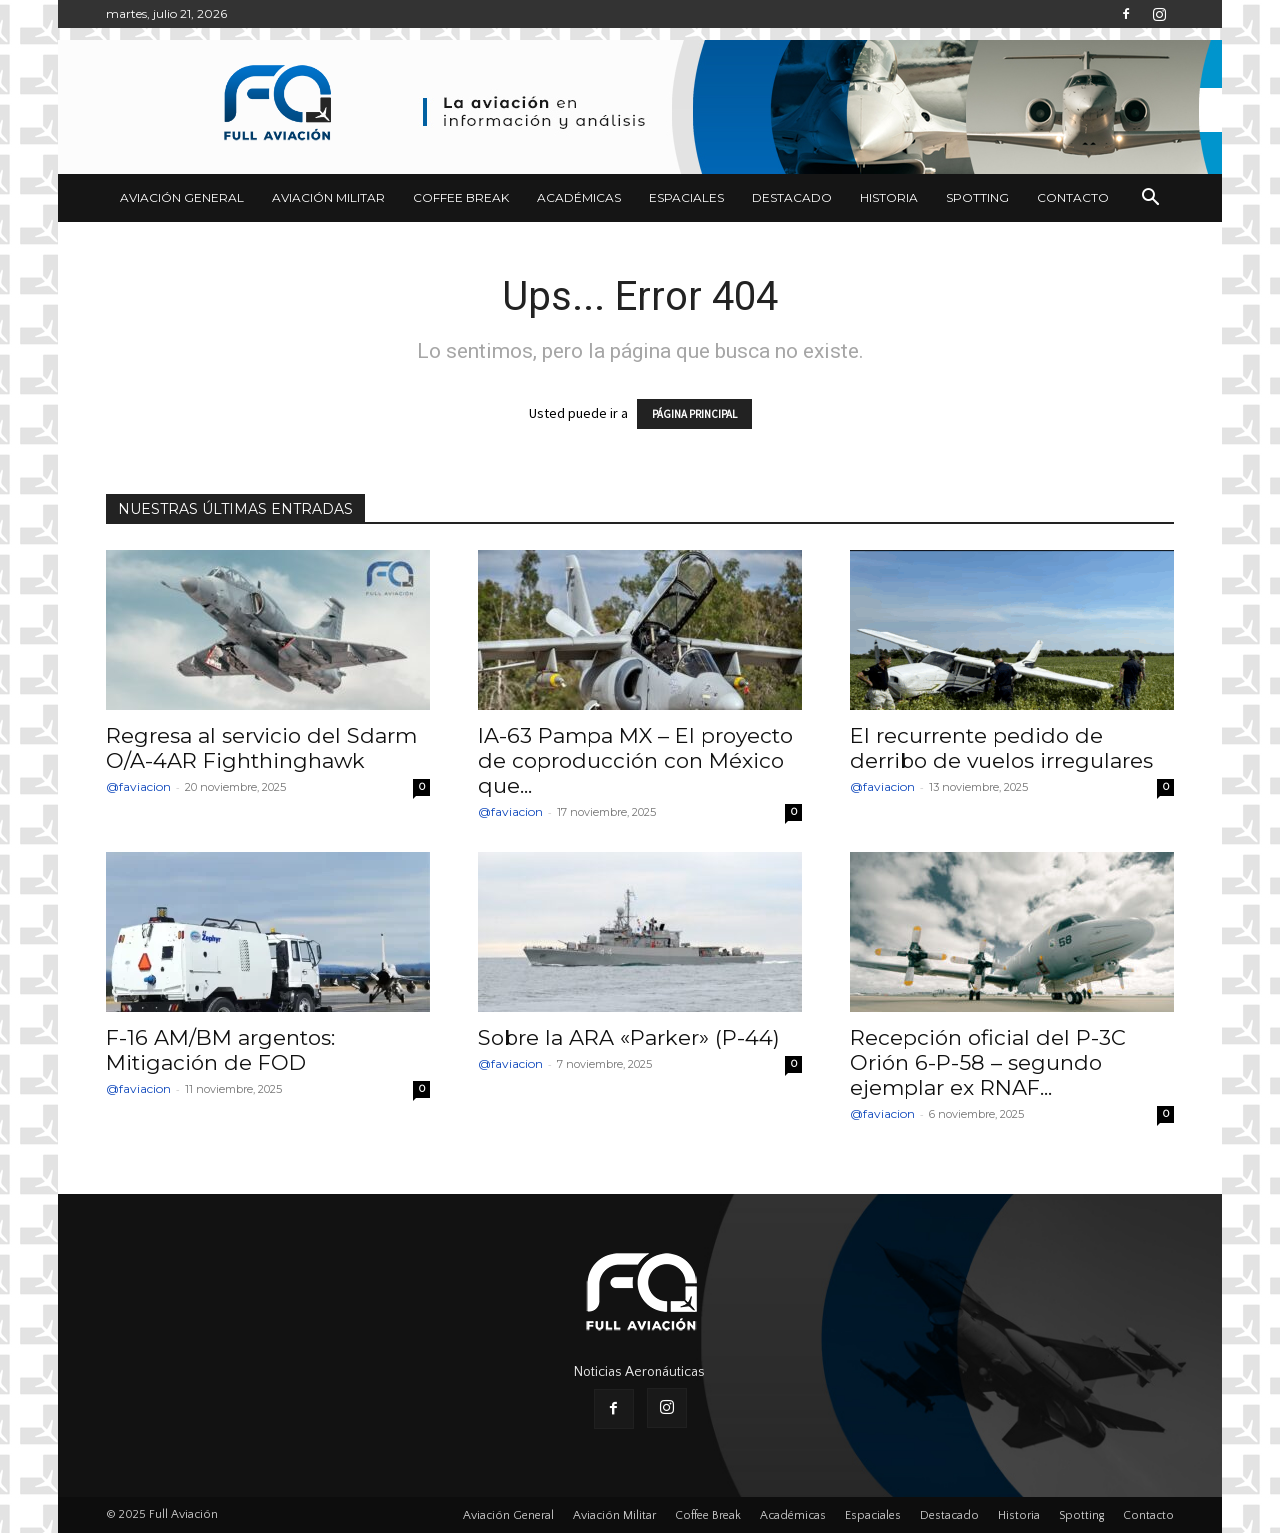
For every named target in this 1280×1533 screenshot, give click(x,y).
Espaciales (686, 197)
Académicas (579, 197)
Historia (889, 197)
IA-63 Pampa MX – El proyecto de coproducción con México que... (635, 760)
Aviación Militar (328, 197)
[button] (1150, 199)
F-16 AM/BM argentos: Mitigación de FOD (220, 1050)
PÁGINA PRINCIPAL (694, 414)
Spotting (977, 197)
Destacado (792, 197)
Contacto (1073, 197)
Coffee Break (461, 197)
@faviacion (138, 786)
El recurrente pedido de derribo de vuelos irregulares (1001, 748)
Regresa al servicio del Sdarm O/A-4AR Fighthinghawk (261, 748)
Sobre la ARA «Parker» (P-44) (629, 1037)
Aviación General (182, 197)
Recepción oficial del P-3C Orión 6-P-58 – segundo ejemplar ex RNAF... (988, 1062)
